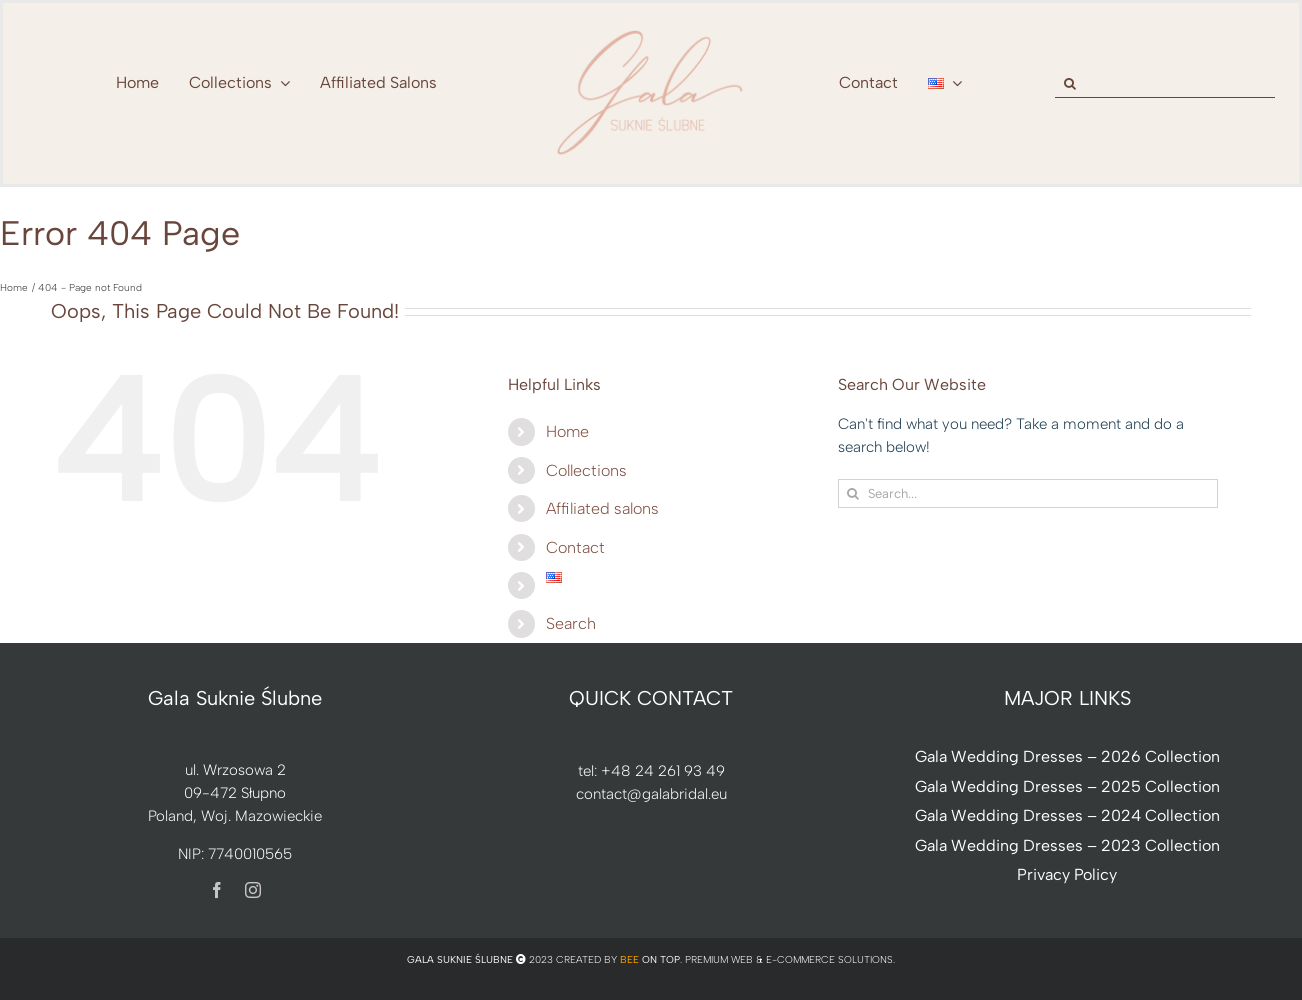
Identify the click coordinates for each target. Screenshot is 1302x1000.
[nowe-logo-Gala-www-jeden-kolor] (651, 30)
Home (567, 431)
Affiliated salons (602, 508)
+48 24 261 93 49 (663, 771)
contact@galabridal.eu (651, 794)
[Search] (1069, 83)
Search (571, 623)
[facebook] (217, 890)
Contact (575, 547)
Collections (586, 470)
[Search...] (1028, 493)
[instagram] (253, 890)
